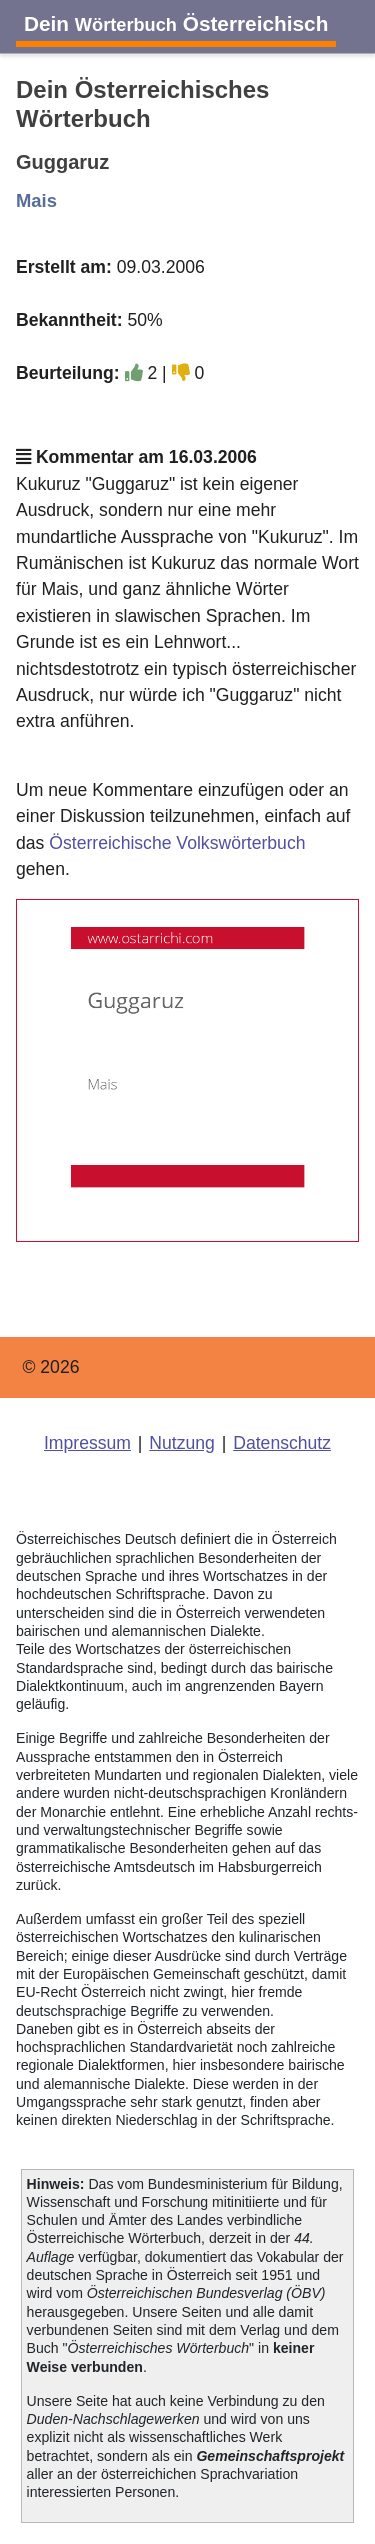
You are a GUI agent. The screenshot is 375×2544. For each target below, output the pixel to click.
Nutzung (182, 1443)
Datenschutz (282, 1443)
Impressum (87, 1443)
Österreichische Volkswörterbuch (177, 843)
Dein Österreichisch (176, 23)
